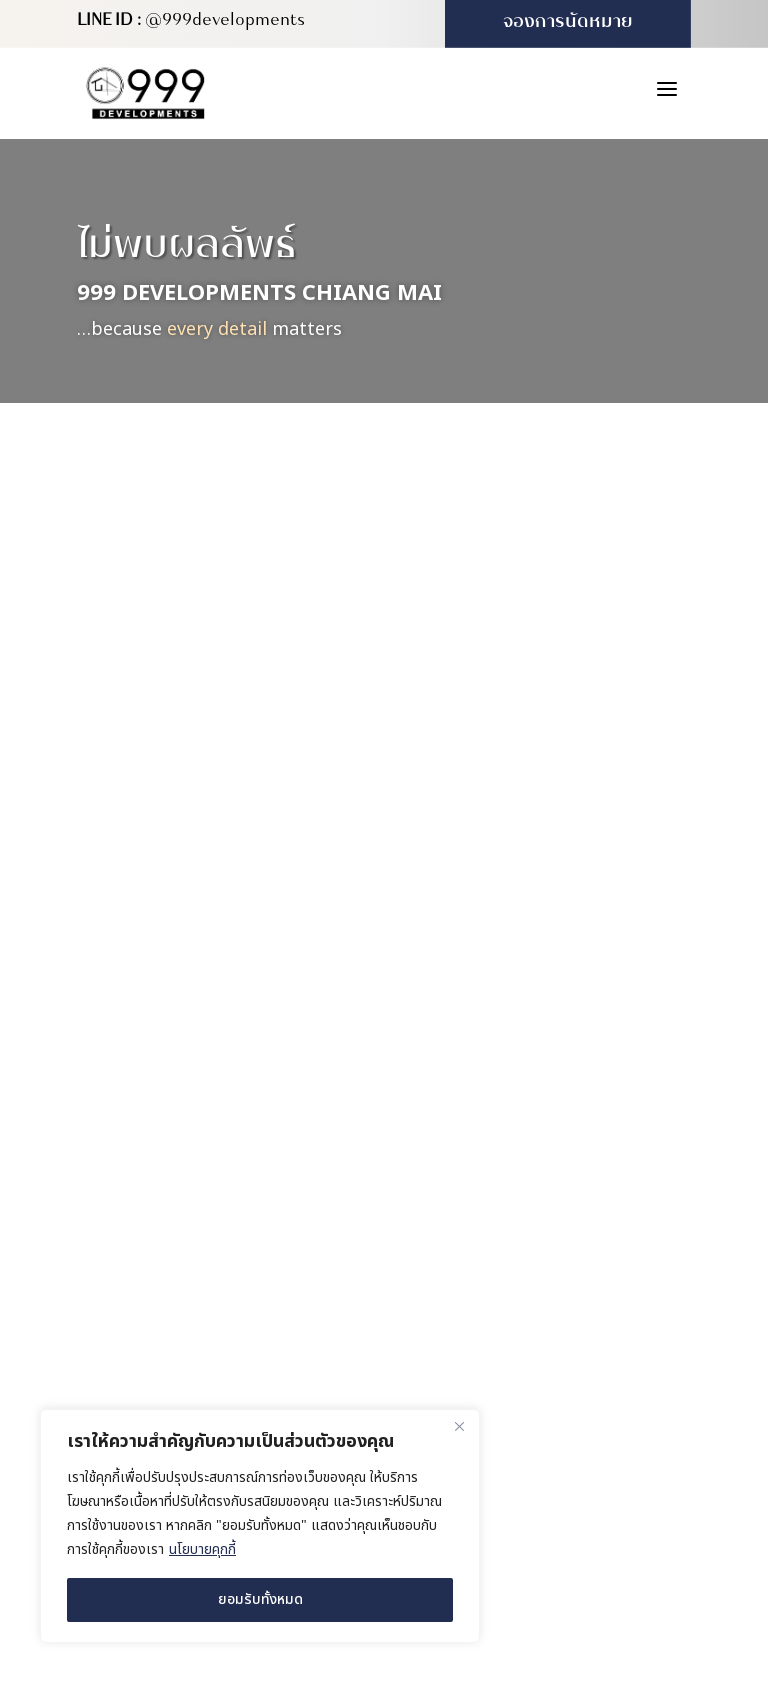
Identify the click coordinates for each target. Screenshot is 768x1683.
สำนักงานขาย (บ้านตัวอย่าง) (548, 1195)
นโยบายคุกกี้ (202, 1549)
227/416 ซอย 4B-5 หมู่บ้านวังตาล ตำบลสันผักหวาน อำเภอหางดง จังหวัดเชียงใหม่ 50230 (567, 1254)
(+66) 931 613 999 (513, 1363)
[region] (260, 1526)
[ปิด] (459, 1426)
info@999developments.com (553, 1405)
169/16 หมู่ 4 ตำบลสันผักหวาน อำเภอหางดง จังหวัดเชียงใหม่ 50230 (568, 1144)
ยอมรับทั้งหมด (260, 1599)
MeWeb (642, 1493)
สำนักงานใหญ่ (499, 1098)
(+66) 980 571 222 (513, 1321)
